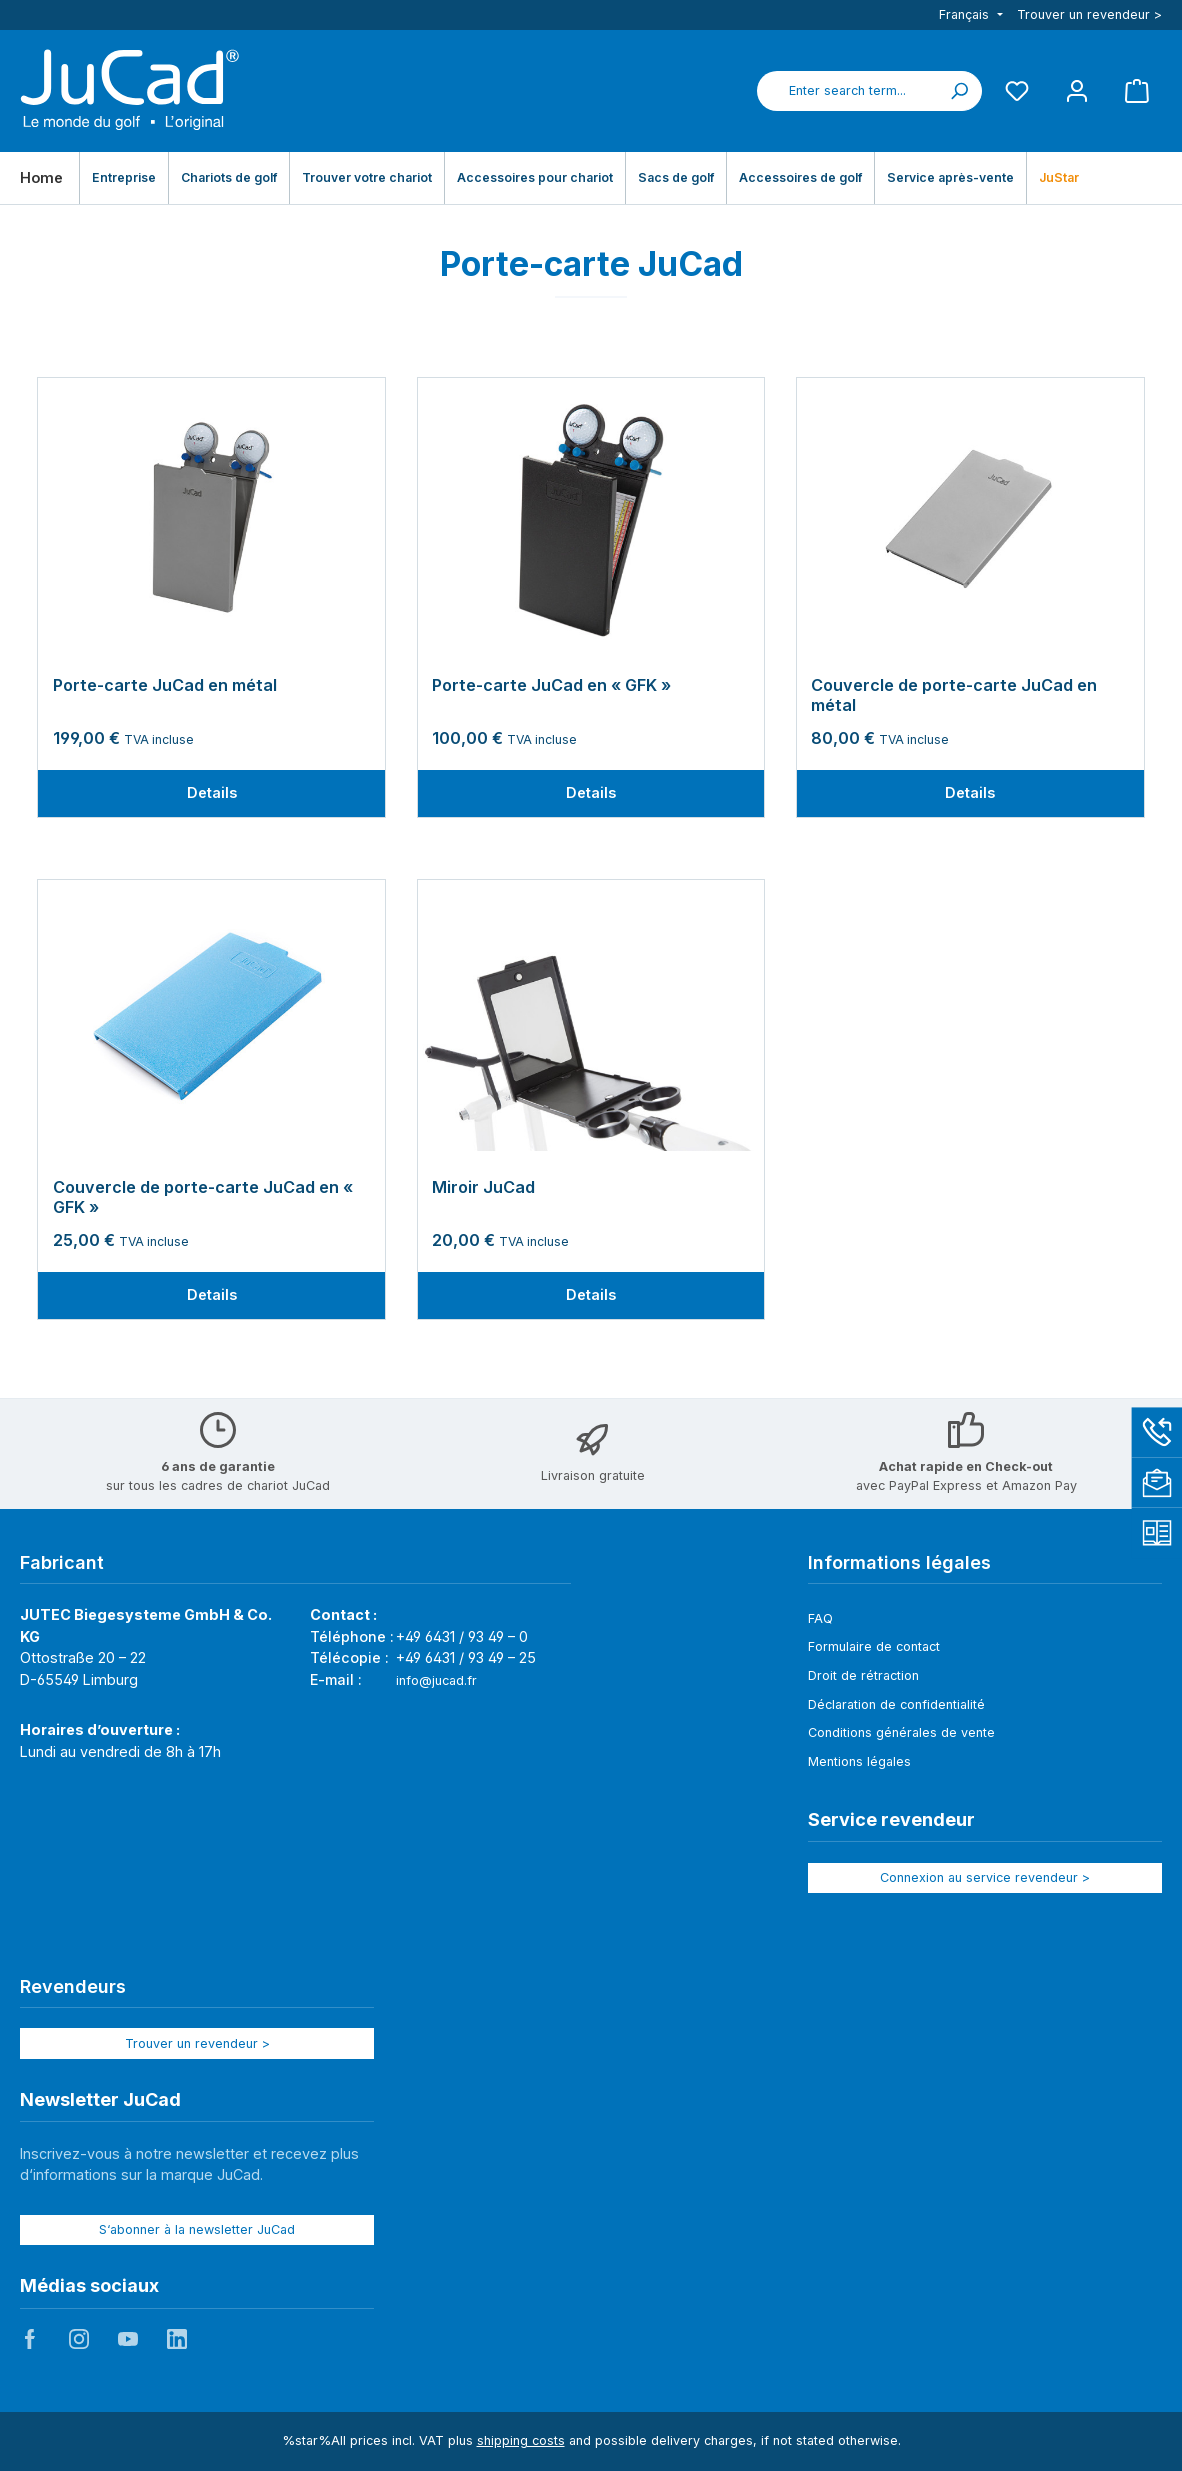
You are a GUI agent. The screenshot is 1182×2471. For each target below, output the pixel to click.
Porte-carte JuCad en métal (165, 685)
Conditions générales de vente (901, 1732)
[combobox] (847, 91)
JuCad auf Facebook (30, 2339)
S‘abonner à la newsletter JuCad (197, 2229)
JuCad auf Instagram (79, 2339)
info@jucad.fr (436, 1680)
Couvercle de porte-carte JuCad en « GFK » (203, 1197)
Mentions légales (859, 1761)
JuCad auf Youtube (128, 2339)
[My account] (1077, 90)
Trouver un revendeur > (1089, 14)
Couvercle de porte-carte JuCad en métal (954, 695)
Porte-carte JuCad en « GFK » (551, 685)
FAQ (820, 1618)
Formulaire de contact (874, 1646)
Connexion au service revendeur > (985, 1877)
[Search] (959, 91)
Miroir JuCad (483, 1187)
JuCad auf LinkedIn (177, 2339)
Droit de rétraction (863, 1675)
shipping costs (521, 2440)
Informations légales (899, 1562)
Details (212, 792)
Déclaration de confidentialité (896, 1704)
